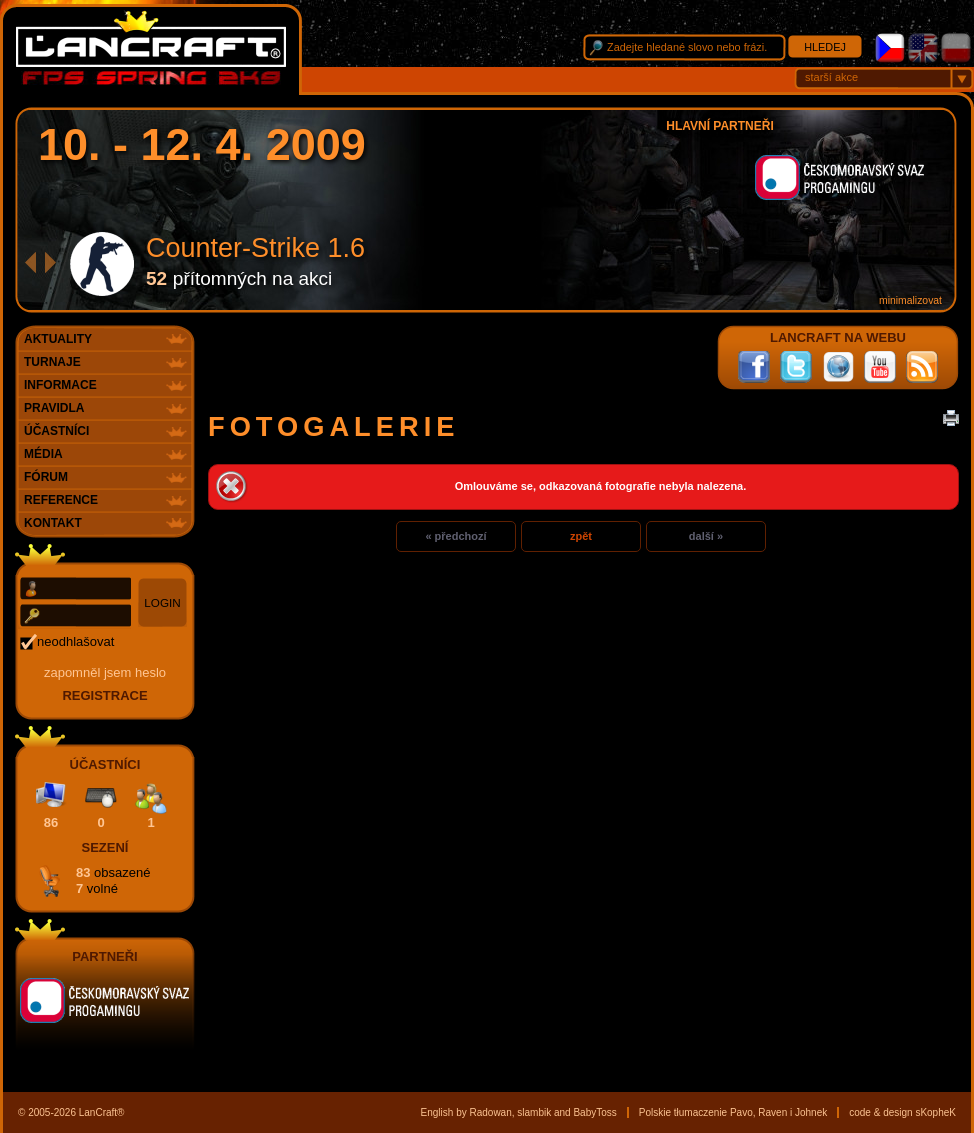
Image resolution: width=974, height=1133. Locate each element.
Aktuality (58, 339)
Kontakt (53, 523)
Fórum (46, 477)
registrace (104, 695)
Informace (60, 385)
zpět (581, 536)
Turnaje (52, 362)
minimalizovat (910, 300)
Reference (61, 500)
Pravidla (54, 408)
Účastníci (56, 431)
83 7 (113, 880)
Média (43, 454)
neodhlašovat (75, 641)
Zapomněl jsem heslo (105, 672)
